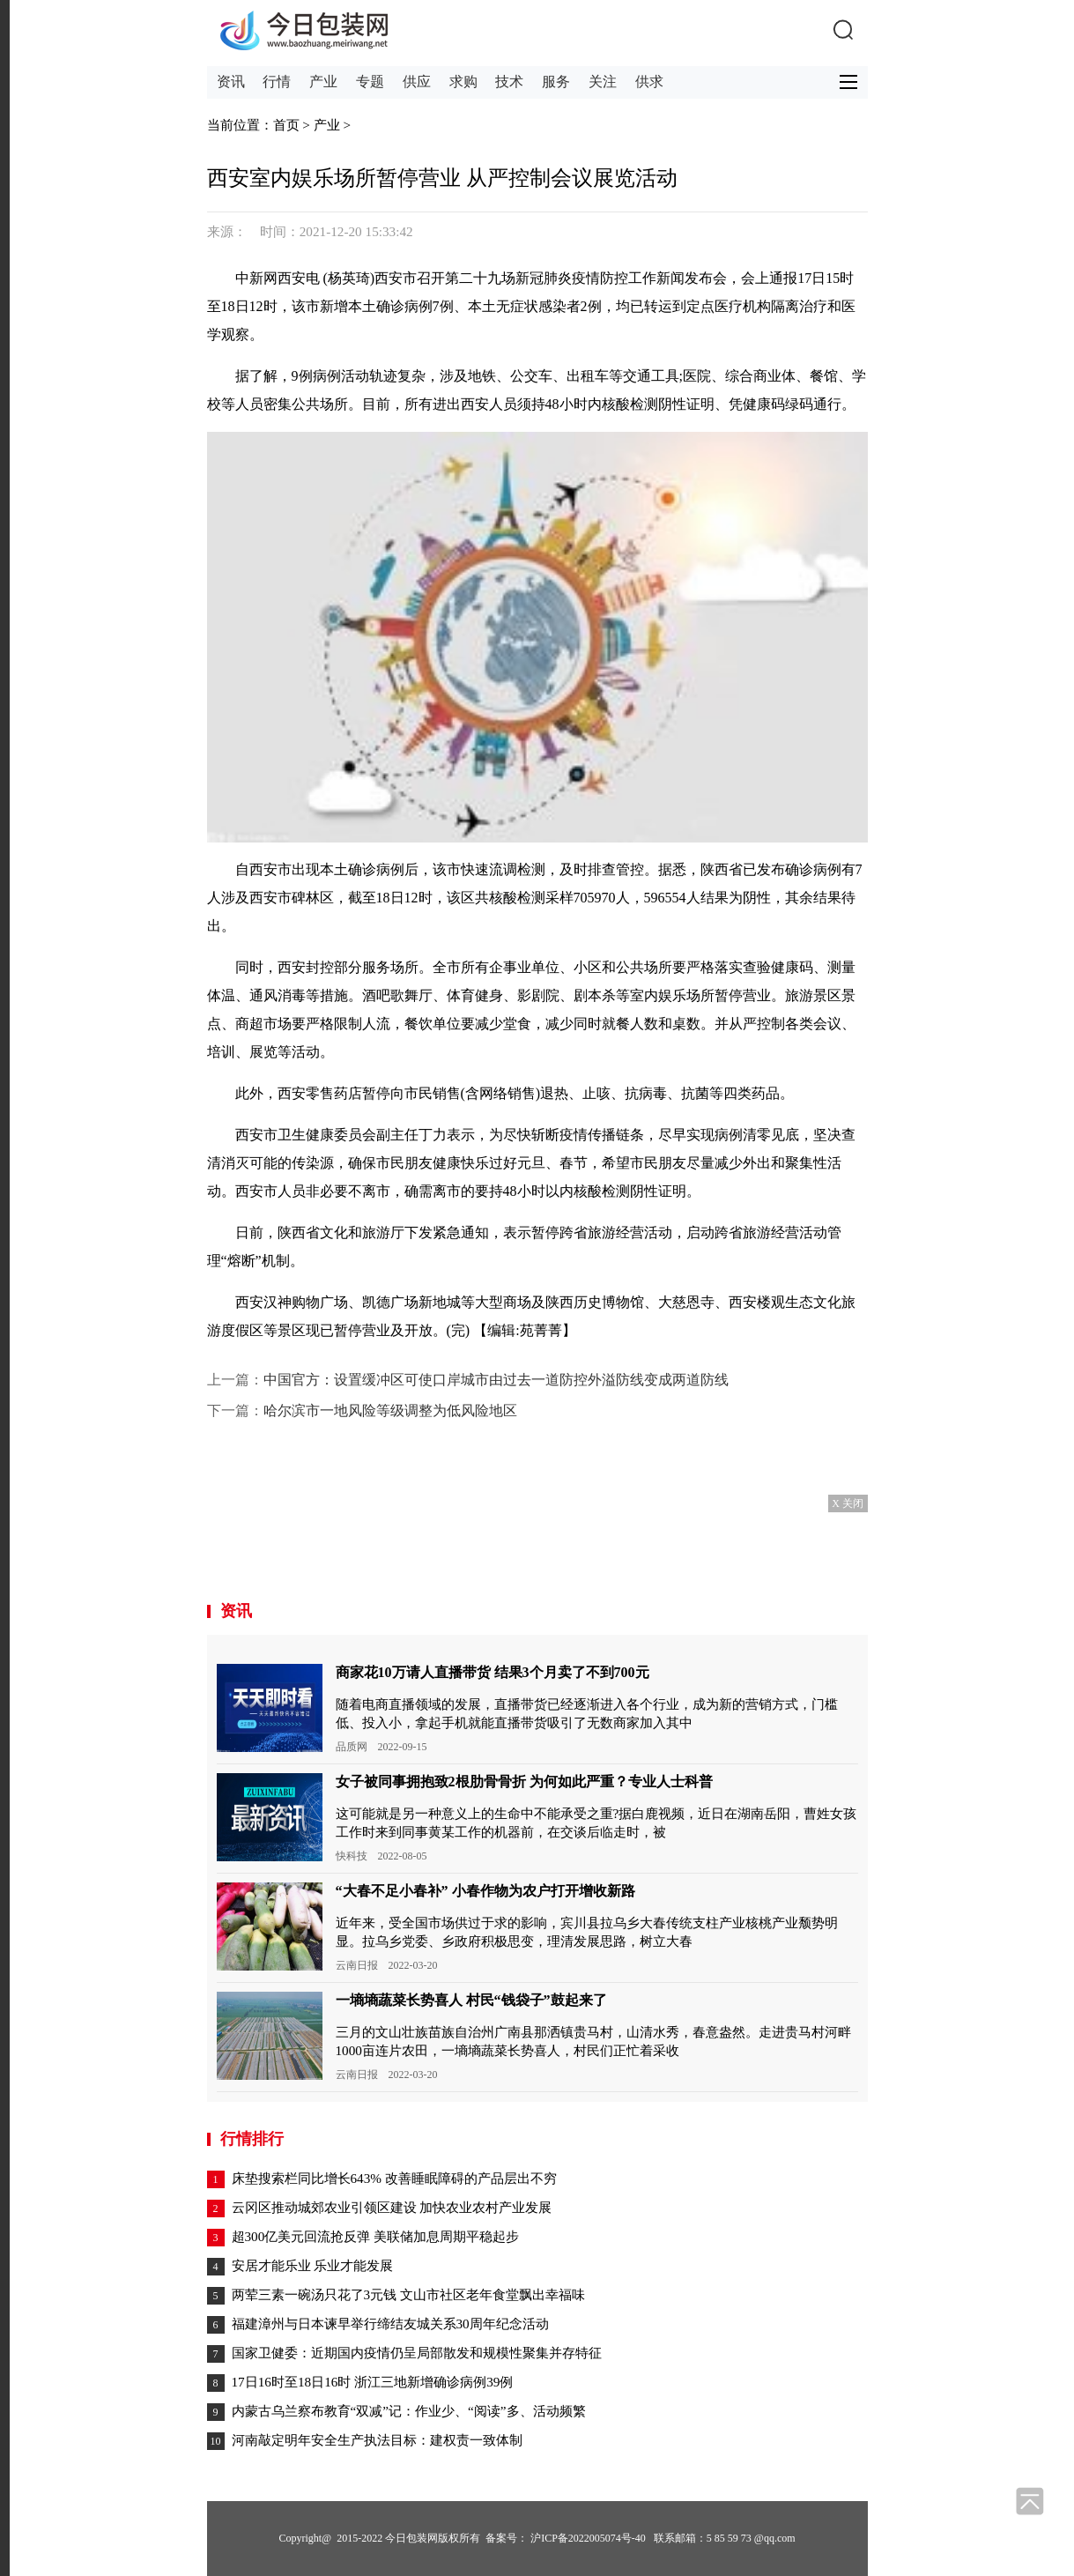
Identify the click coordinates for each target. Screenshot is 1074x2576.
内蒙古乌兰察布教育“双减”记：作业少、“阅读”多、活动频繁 (409, 2410)
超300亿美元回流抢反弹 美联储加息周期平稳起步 (376, 2236)
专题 (370, 81)
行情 (277, 81)
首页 (286, 124)
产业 (323, 81)
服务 (556, 81)
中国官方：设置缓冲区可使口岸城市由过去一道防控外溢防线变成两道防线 (496, 1379)
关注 (603, 81)
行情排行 (252, 2139)
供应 (417, 81)
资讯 (231, 81)
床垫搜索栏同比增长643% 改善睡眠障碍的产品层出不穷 (394, 2178)
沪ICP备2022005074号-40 (588, 2538)
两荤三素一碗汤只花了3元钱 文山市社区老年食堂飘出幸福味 (408, 2294)
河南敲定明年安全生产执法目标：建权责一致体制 (377, 2439)
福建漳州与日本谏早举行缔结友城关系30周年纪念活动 (390, 2323)
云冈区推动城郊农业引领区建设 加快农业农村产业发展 (392, 2207)
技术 (509, 81)
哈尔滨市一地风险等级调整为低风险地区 (390, 1410)
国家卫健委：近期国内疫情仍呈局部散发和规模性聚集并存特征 (417, 2352)
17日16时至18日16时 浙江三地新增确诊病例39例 (373, 2381)
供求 (649, 81)
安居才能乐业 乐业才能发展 (313, 2265)
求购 (463, 81)
